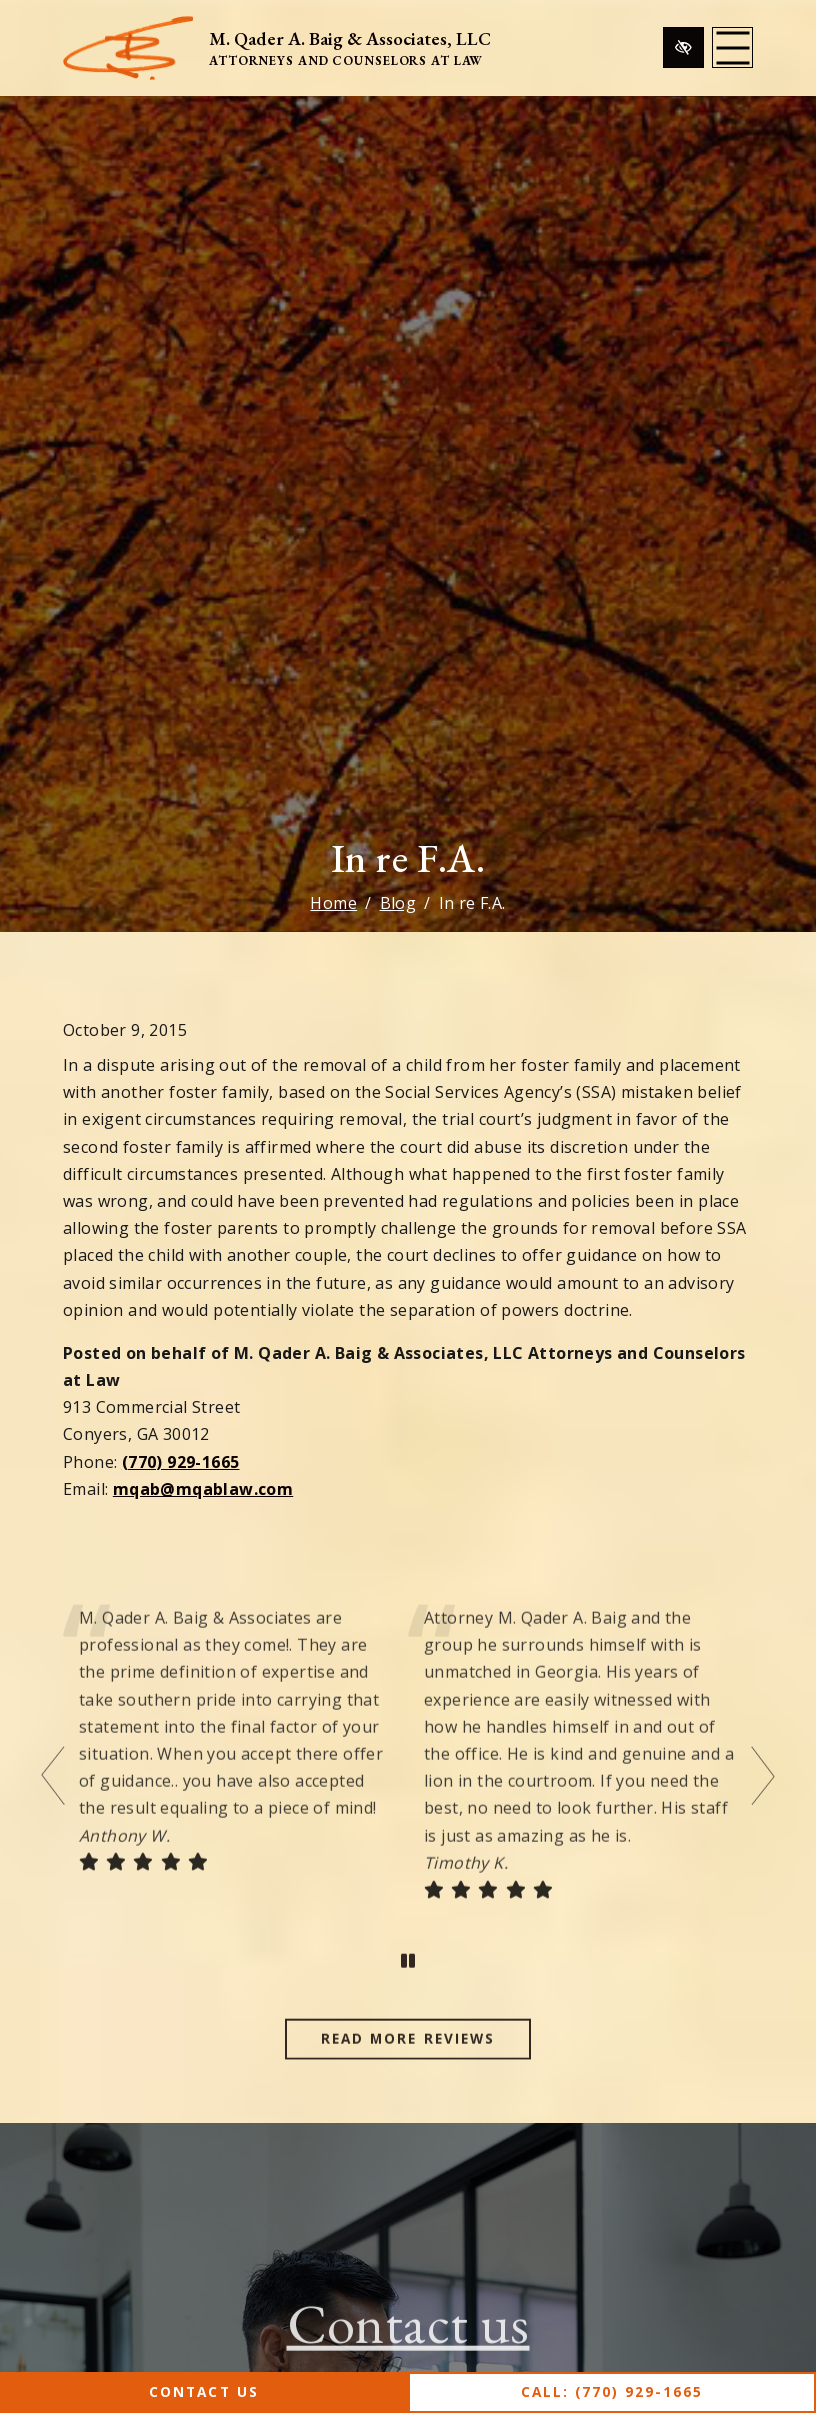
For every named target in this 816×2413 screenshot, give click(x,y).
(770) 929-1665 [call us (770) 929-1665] (181, 1462)
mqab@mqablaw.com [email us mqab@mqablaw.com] (203, 1489)
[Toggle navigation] (732, 47)
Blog (398, 903)
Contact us (408, 2351)
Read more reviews (408, 2067)
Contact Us (203, 2391)
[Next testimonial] (760, 1805)
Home (333, 903)
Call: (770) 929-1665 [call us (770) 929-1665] (612, 2391)
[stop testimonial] (408, 1990)
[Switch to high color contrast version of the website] (683, 47)
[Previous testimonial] (55, 1805)
